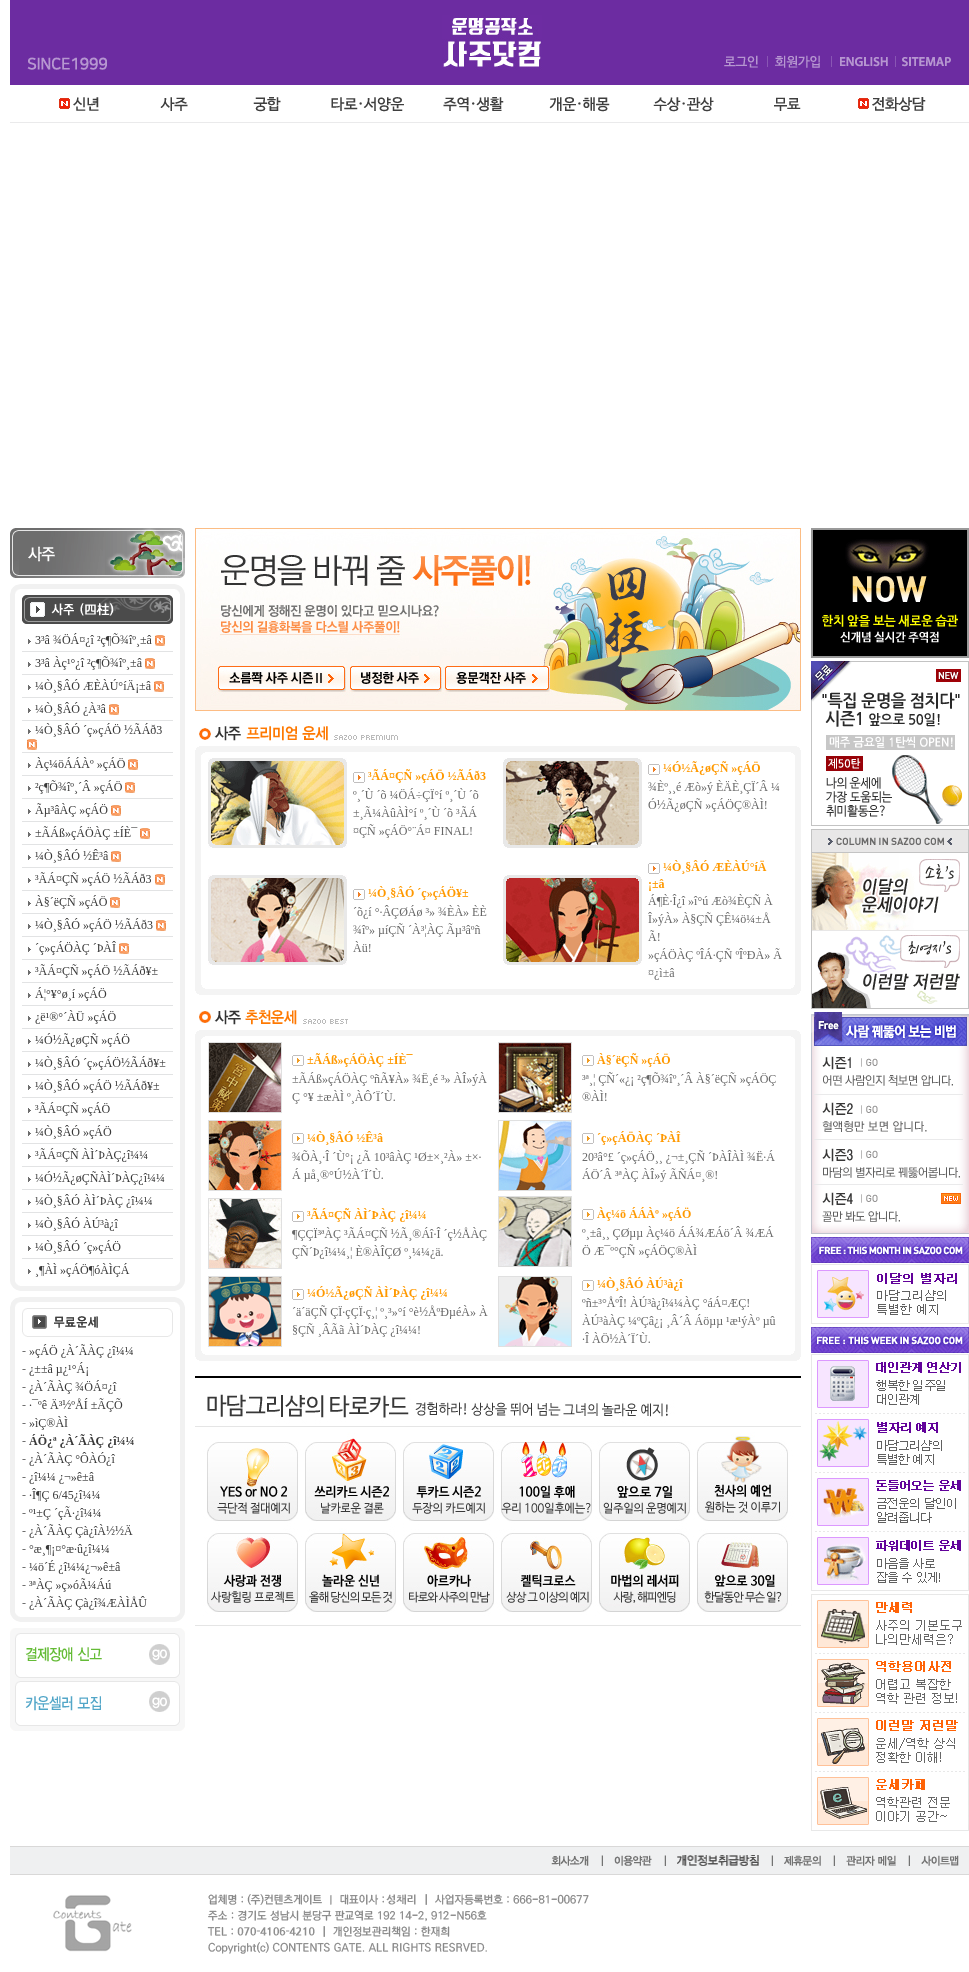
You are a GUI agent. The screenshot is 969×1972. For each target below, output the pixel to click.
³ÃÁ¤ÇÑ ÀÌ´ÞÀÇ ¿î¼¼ (367, 1215)
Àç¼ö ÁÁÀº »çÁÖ (644, 1214)
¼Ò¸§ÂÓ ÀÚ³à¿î (640, 1284)
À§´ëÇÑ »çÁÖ (634, 1060)
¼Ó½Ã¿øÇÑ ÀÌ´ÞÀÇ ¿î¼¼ (377, 1293)
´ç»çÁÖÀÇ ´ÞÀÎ (639, 1138)
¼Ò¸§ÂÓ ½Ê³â (345, 1138)
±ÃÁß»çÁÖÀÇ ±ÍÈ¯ (360, 1060)
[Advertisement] (187, 330)
